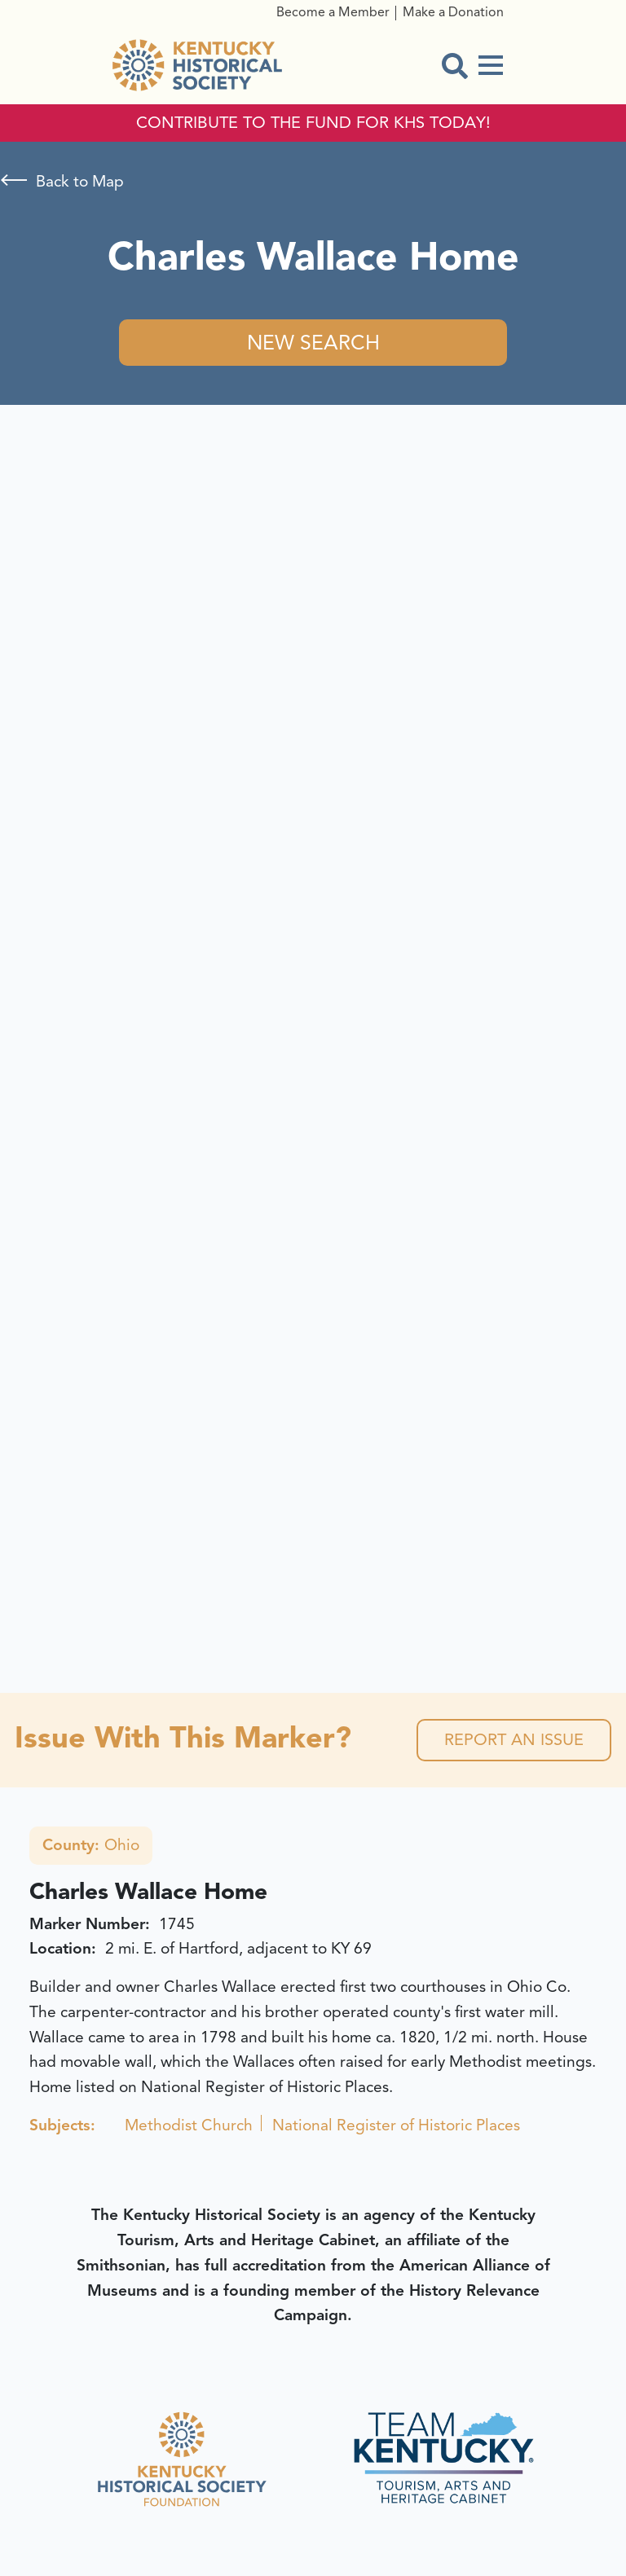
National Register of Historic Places (396, 2125)
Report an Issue (514, 1740)
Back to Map (80, 181)
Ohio (90, 1845)
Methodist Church (189, 2125)
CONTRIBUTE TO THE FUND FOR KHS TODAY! (313, 123)
